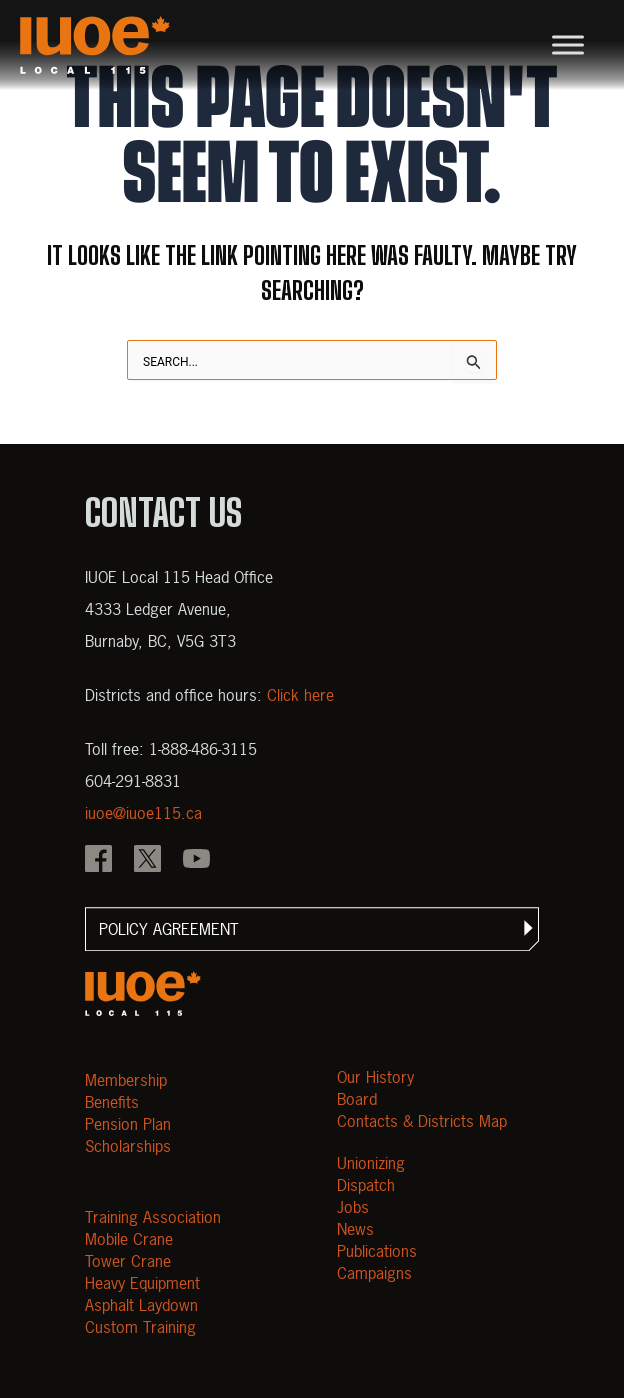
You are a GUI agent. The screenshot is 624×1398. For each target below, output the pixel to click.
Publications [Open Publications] (377, 1251)
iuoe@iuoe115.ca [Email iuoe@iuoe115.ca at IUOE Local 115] (143, 813)
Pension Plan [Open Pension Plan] (128, 1124)
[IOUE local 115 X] (147, 861)
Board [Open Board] (357, 1099)
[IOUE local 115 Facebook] (98, 861)
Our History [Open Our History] (375, 1077)
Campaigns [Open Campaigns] (374, 1273)
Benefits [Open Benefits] (112, 1102)
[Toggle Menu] (568, 44)
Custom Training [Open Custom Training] (140, 1327)
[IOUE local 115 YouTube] (196, 861)
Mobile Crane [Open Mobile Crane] (129, 1239)
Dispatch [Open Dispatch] (366, 1185)
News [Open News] (355, 1229)
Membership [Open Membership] (126, 1080)
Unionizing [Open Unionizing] (371, 1163)
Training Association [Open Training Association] (153, 1217)
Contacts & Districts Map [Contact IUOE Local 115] (422, 1121)
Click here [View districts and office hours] (300, 695)
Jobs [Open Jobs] (353, 1207)
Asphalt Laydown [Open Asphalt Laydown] (141, 1305)
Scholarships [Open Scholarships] (128, 1146)
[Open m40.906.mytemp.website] (143, 993)
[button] (312, 929)
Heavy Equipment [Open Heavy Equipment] (142, 1283)
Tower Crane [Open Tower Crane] (128, 1261)
